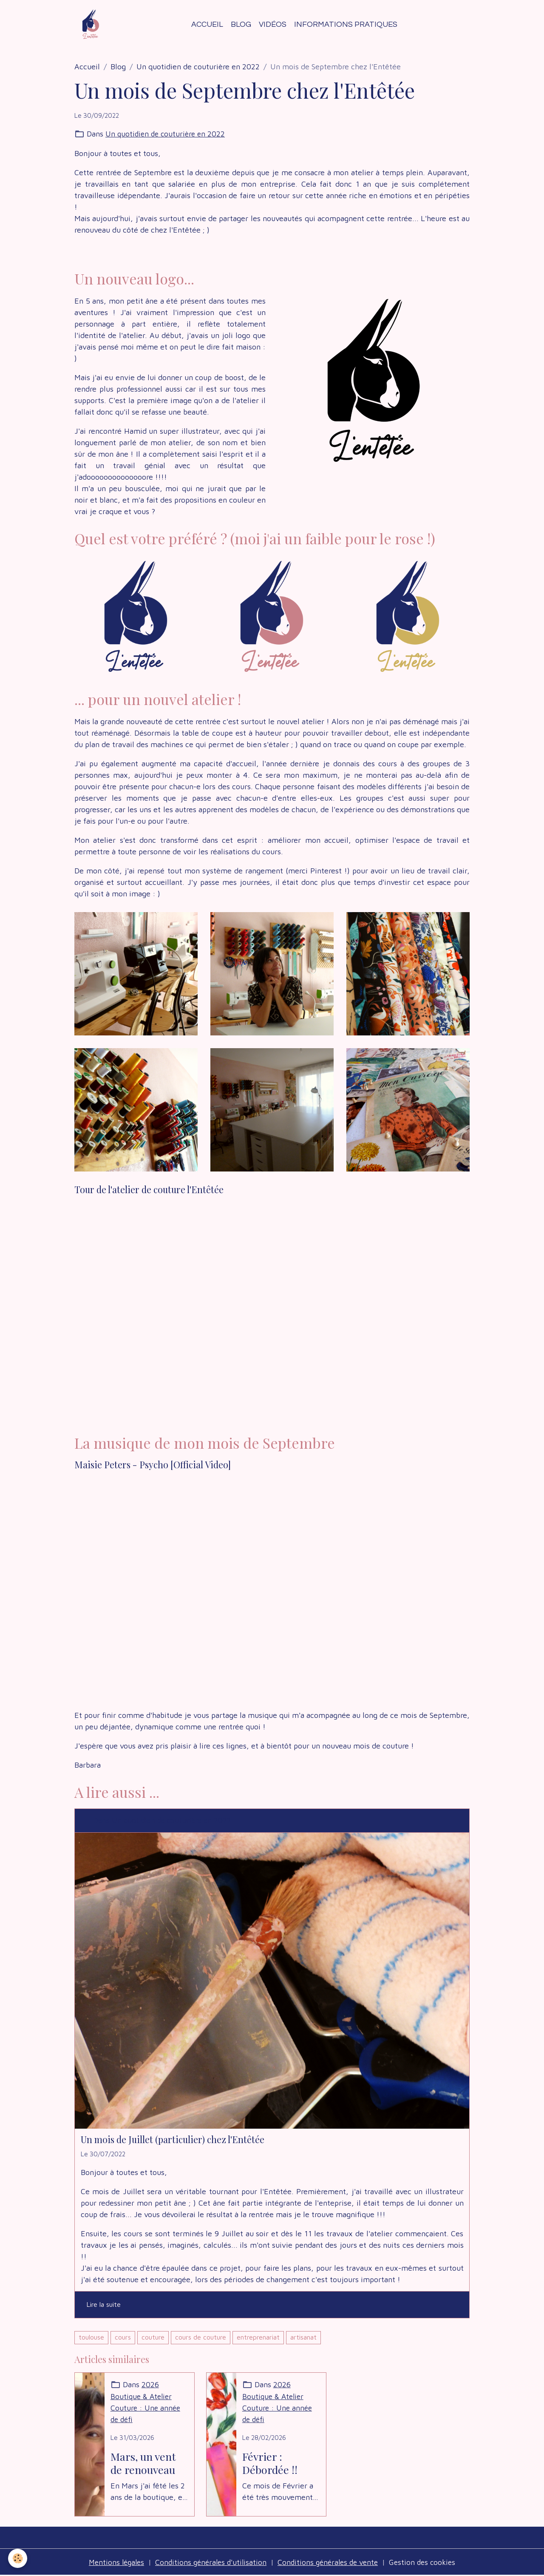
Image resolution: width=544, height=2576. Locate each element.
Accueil (207, 24)
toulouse (91, 2338)
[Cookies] (18, 2558)
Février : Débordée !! (270, 2463)
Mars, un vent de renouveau (143, 2463)
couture (153, 2338)
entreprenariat (258, 2338)
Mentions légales (111, 2562)
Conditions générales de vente (330, 2562)
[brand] (93, 25)
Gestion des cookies (427, 2562)
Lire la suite (104, 2305)
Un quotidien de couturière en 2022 (198, 67)
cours (123, 2338)
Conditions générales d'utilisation (209, 2562)
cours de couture (200, 2338)
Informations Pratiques (345, 24)
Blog (241, 24)
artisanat (303, 2338)
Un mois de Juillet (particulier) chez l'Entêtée (172, 2140)
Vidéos (272, 24)
